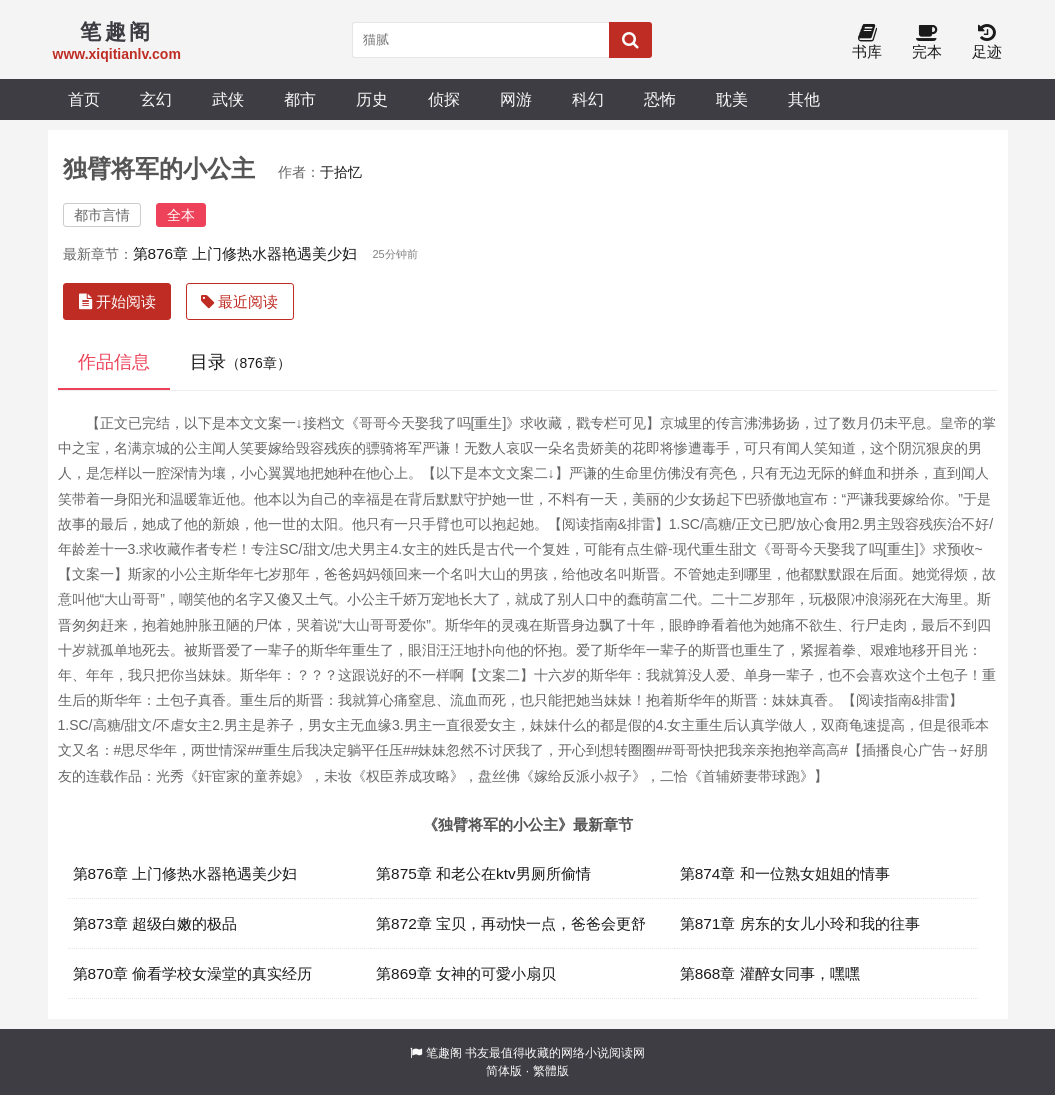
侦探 (444, 99)
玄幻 (156, 99)
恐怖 (660, 99)
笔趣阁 (444, 1053)
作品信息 (114, 362)
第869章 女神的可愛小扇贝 (466, 973)
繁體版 (551, 1071)
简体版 (504, 1071)
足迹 (987, 42)
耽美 (732, 99)
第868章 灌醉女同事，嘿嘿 (770, 973)
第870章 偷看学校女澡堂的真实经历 (193, 973)
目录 (240, 362)
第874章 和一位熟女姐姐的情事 (785, 873)
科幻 (588, 99)
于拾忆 (341, 172)
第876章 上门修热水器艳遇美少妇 (245, 253)
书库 (867, 42)
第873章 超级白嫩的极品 (155, 923)
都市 (300, 99)
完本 (927, 42)
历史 (372, 99)
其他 (804, 99)
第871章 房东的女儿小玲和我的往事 (800, 923)
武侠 (228, 99)
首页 (84, 99)
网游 (516, 99)
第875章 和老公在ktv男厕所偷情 (483, 873)
